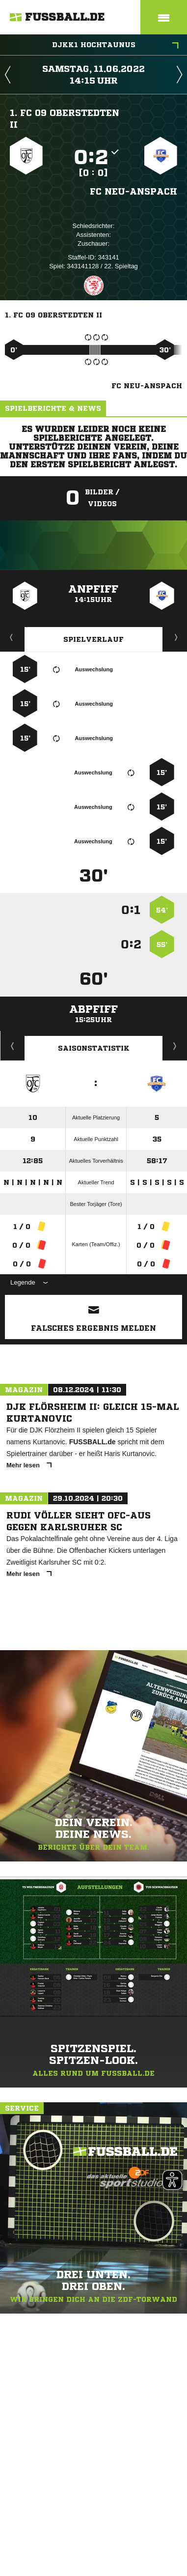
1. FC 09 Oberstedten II (64, 118)
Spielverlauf (93, 639)
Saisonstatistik (94, 1048)
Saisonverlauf (175, 1045)
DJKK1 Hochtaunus (115, 45)
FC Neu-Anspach (133, 191)
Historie (12, 1045)
